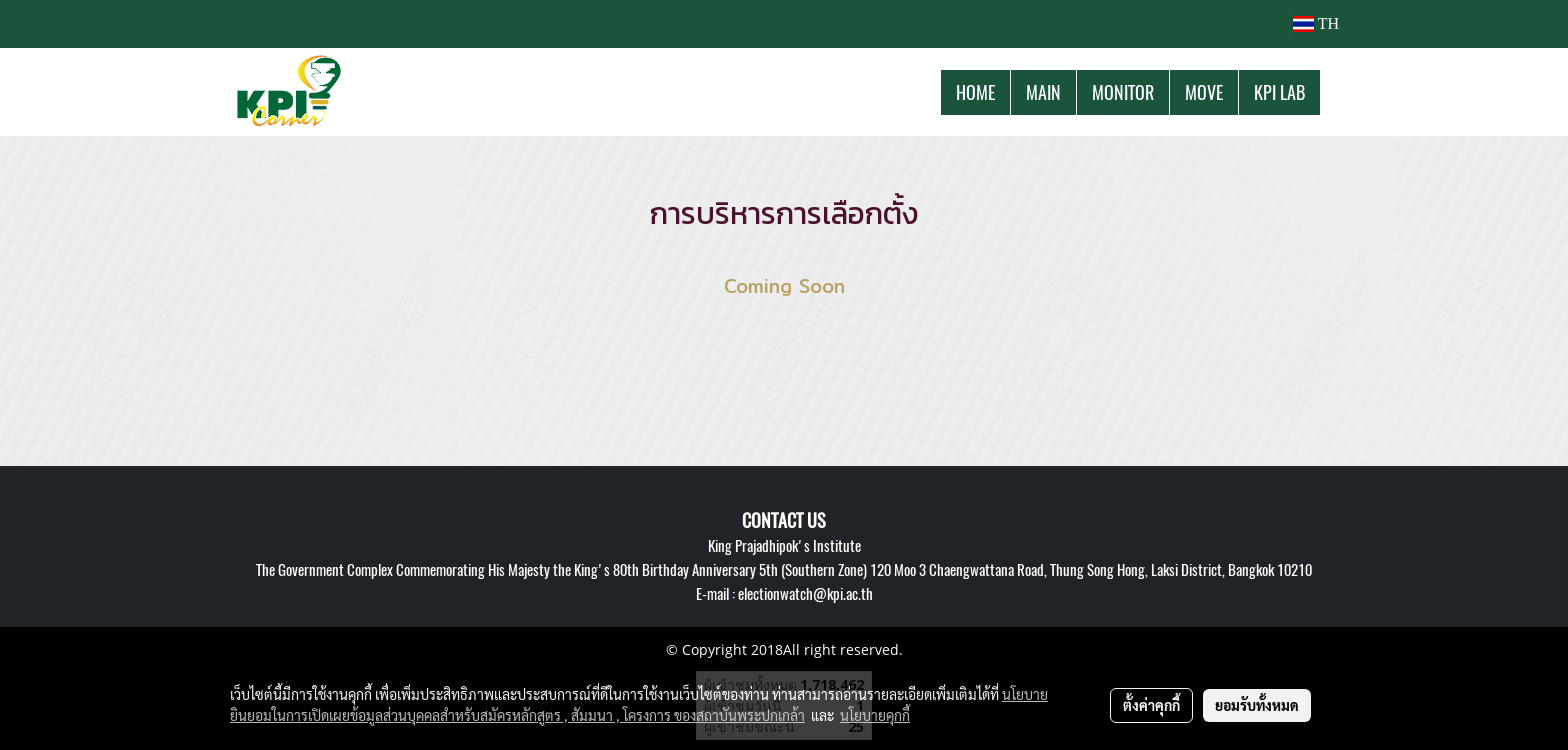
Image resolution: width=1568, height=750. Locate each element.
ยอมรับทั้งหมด (1257, 705)
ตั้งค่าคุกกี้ (1151, 705)
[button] (1338, 92)
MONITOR (1123, 92)
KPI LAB (1279, 92)
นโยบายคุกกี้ (875, 715)
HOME (975, 92)
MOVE (1204, 92)
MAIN (1043, 92)
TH (1316, 23)
